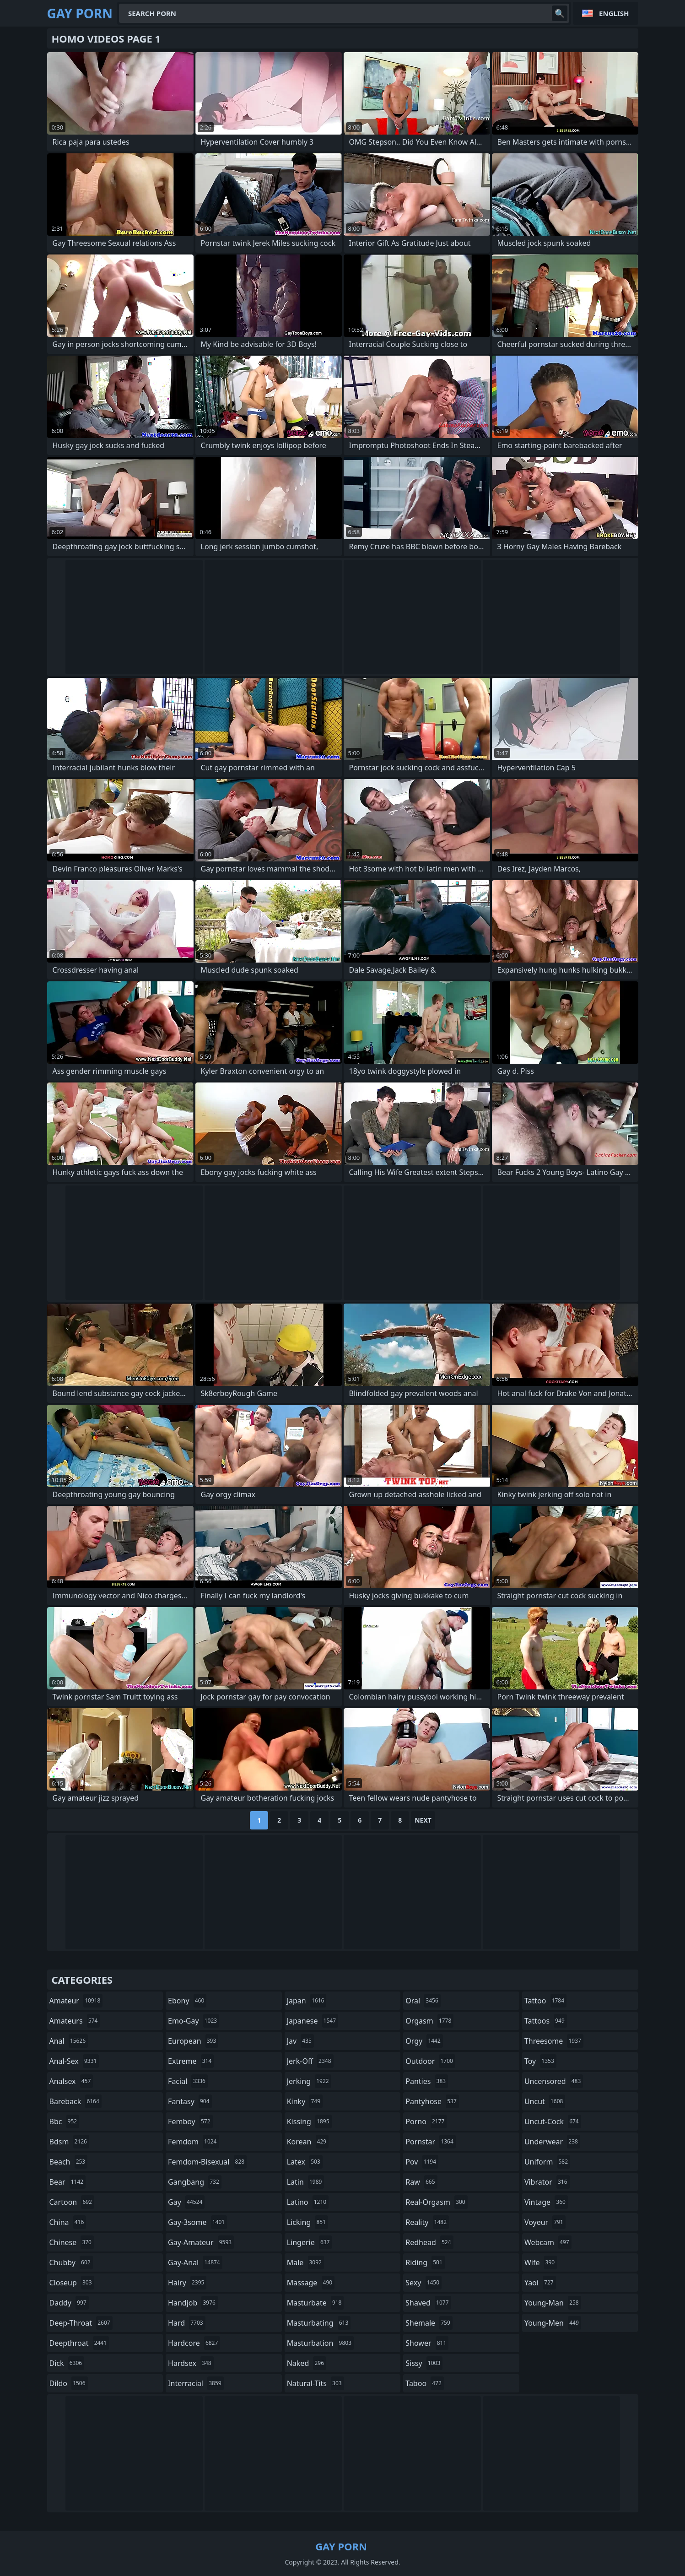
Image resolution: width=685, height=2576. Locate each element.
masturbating (319, 2323)
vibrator (547, 2182)
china (67, 2222)
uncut (545, 2101)
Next (423, 1820)
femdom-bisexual (207, 2162)
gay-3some (197, 2222)
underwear (552, 2141)
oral (423, 2001)
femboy (190, 2121)
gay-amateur (201, 2242)
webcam (548, 2242)
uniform (547, 2162)
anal (68, 2041)
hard (186, 2323)
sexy (423, 2282)
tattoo (545, 2001)
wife (540, 2262)
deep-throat (81, 2323)
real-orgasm (436, 2202)
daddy (69, 2303)
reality (427, 2222)
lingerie (309, 2242)
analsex (71, 2081)
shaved (428, 2303)
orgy (424, 2041)
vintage (546, 2202)
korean (308, 2141)
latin (305, 2182)
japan (307, 2001)
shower (426, 2343)
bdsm (69, 2141)
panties (426, 2081)
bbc (64, 2121)
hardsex (191, 2363)
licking (307, 2222)
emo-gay (193, 2021)
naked (306, 2363)
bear (67, 2182)
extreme (191, 2061)
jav (300, 2041)
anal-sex (74, 2061)
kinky (305, 2101)
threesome (553, 2041)
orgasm (429, 2021)
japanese (312, 2021)
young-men (552, 2323)
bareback (75, 2101)
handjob (193, 2303)
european (193, 2041)
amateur (76, 2001)
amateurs (74, 2021)
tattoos (545, 2021)
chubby (71, 2262)
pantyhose (432, 2101)
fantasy (190, 2101)
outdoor (430, 2061)
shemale (429, 2323)
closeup (71, 2282)
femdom (193, 2141)
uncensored (553, 2081)
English (614, 13)
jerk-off (310, 2061)
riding (425, 2262)
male (305, 2262)
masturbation (320, 2343)
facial (188, 2081)
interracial (196, 2383)
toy (540, 2061)
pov (421, 2162)
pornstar (430, 2141)
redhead (429, 2242)
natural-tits (315, 2383)
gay (186, 2202)
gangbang (194, 2182)
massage (310, 2282)
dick (67, 2363)
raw (421, 2182)
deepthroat (79, 2343)
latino (308, 2202)
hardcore (194, 2343)
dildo (68, 2383)
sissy (423, 2363)
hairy (187, 2282)
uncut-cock (552, 2121)
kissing (309, 2121)
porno (426, 2121)
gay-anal (195, 2262)
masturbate (315, 2303)
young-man (552, 2303)
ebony (187, 2001)
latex (305, 2162)
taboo (424, 2383)
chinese (71, 2242)
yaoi (540, 2282)
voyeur (545, 2222)
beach (68, 2162)
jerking (309, 2081)
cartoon (71, 2202)
